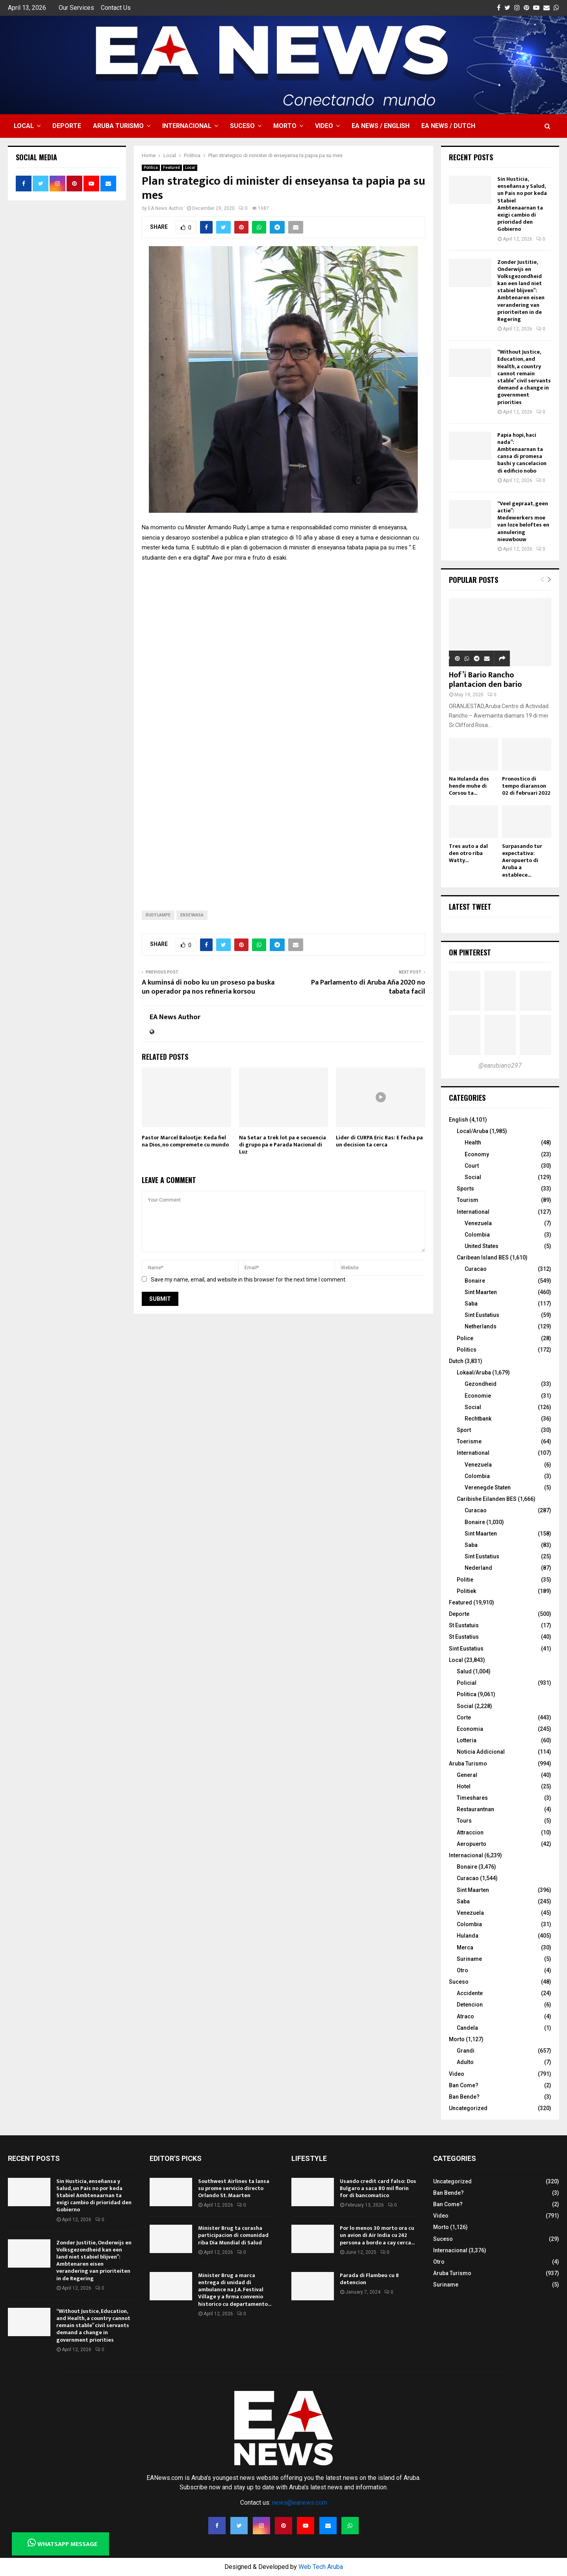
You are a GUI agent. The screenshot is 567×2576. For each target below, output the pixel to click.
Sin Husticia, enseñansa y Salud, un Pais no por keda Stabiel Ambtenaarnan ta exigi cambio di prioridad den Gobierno (522, 204)
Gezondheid (481, 1384)
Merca (465, 1947)
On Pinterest (470, 952)
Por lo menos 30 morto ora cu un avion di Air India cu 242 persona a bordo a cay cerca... (377, 2235)
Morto (284, 126)
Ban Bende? (464, 2097)
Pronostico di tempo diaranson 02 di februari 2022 (526, 785)
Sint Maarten (481, 1292)
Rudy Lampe (158, 915)
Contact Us (116, 7)
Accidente (470, 1993)
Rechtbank (478, 1418)
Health (473, 1142)
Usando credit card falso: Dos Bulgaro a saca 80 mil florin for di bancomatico (378, 2188)
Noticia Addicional (481, 1752)
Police (465, 1338)
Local (24, 126)
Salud (464, 1671)
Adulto (465, 2062)
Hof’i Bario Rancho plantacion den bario (485, 679)
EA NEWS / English (381, 126)
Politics (466, 1349)
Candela (467, 2028)
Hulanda (467, 1935)
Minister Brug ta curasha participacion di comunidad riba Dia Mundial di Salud (233, 2235)
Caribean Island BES (483, 1257)
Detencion (470, 2004)
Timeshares (472, 1798)
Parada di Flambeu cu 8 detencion (369, 2279)
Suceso (242, 126)
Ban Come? (463, 2085)
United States (481, 1246)
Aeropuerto (471, 1844)
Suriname (469, 1959)
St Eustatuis (464, 1625)
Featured (171, 167)
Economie (478, 1396)
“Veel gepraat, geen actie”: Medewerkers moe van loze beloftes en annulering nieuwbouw (523, 521)
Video (324, 126)
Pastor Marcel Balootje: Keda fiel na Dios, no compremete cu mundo (185, 1141)
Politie (465, 1579)
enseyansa (192, 915)
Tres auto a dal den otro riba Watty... (468, 853)
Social (473, 1177)
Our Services (76, 7)
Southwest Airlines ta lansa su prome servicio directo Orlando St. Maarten (233, 2188)
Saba (471, 1303)
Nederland (478, 1568)
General (467, 1775)
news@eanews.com (299, 2502)
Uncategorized (468, 2108)
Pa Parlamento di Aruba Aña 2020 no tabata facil (368, 987)
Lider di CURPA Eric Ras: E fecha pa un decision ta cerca (379, 1141)
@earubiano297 (500, 1065)
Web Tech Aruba (320, 2566)
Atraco (465, 2016)
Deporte (66, 126)
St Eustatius (464, 1637)
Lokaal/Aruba (474, 1372)
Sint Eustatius (482, 1315)
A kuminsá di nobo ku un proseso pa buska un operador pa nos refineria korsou (208, 987)
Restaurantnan (475, 1809)
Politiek (466, 1591)
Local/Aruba (472, 1131)
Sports (465, 1188)
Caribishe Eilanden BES (487, 1499)
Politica (151, 167)
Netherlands (481, 1326)
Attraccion (470, 1832)
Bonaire (475, 1281)
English (458, 1119)
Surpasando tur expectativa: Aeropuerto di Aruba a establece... (522, 860)
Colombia (477, 1234)
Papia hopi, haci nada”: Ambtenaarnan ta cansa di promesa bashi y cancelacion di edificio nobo (522, 452)
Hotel (464, 1786)
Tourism (467, 1200)
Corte (464, 1717)
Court (472, 1166)
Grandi (465, 2050)
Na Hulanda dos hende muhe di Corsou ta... (469, 785)
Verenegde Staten (488, 1487)
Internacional (186, 126)
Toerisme (469, 1441)
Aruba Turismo (118, 126)
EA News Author (165, 208)
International (473, 1212)
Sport (464, 1430)
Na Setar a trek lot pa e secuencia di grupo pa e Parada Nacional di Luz (282, 1144)
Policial (466, 1683)
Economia (470, 1729)
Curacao (476, 1269)
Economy (477, 1154)
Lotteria (466, 1740)
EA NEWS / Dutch (448, 126)
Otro (462, 1970)
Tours (464, 1820)
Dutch (456, 1361)
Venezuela (478, 1223)
